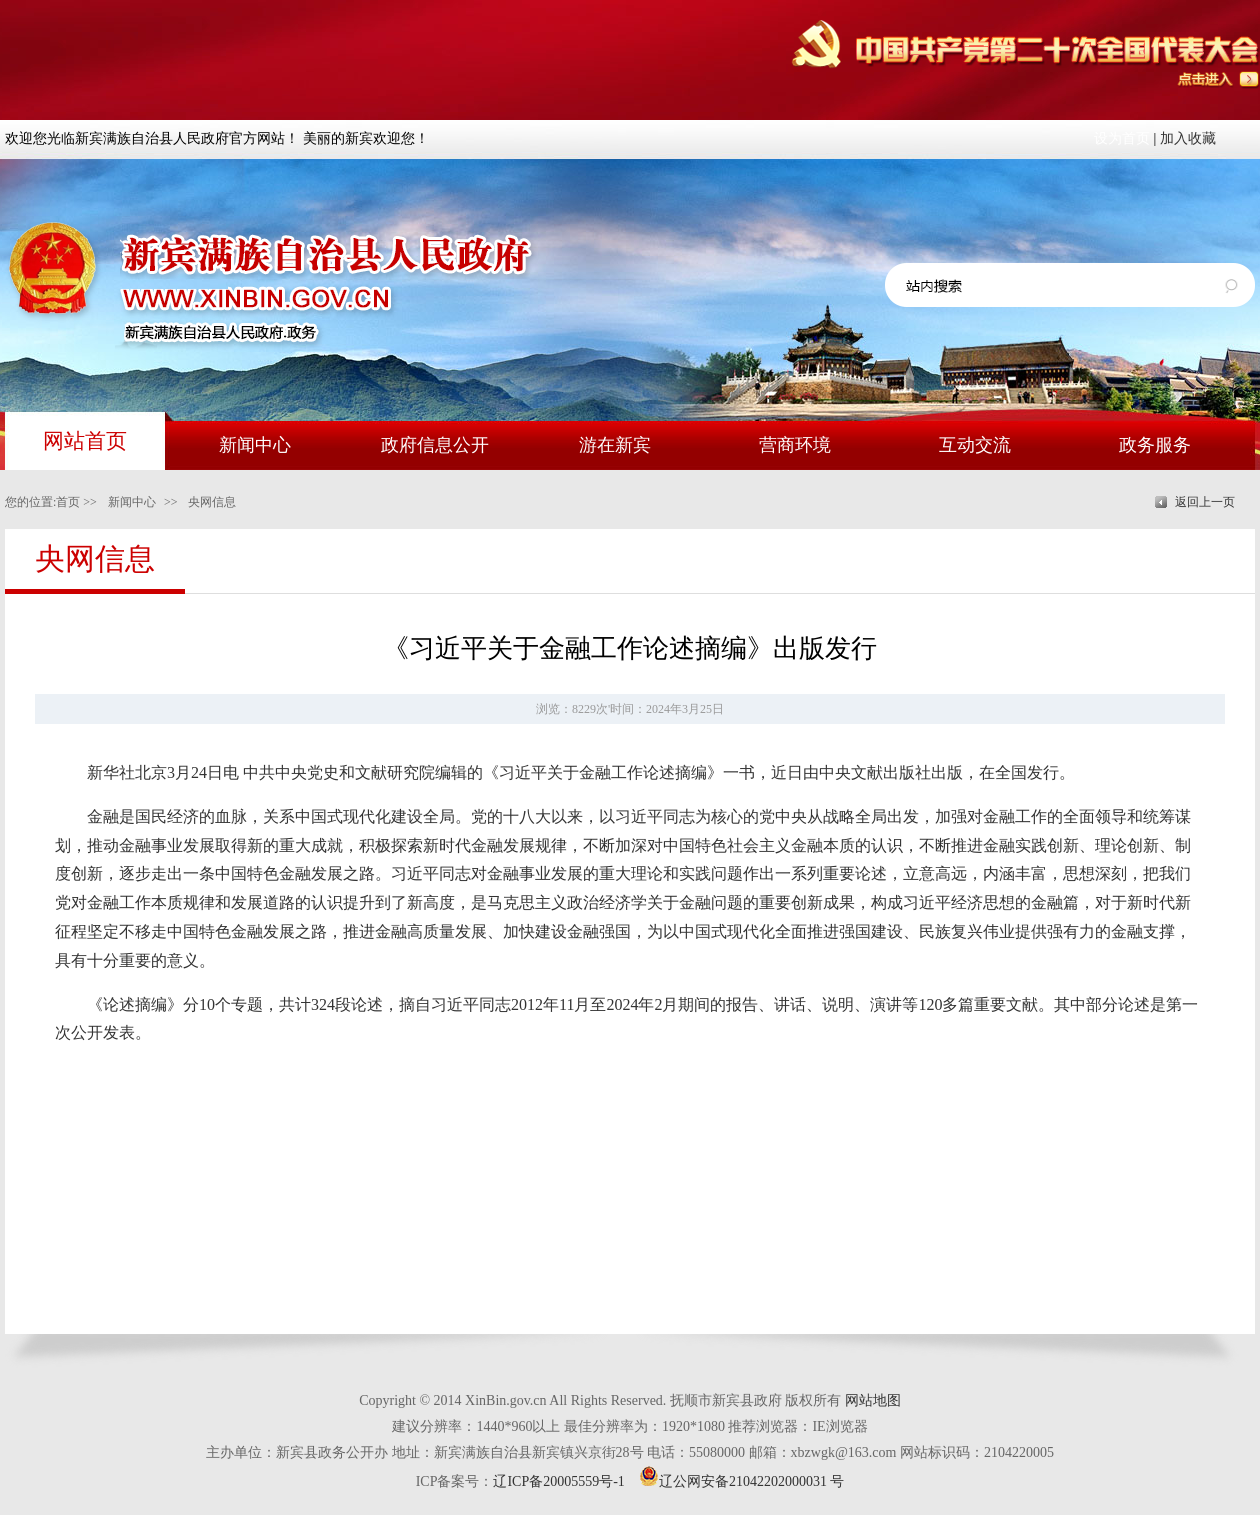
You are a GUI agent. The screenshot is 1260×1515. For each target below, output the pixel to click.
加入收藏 (1188, 138)
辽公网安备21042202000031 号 (742, 1481)
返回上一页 (1205, 502)
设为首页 (1122, 138)
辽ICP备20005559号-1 (558, 1481)
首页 (68, 502)
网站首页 (85, 441)
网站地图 (873, 1400)
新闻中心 (132, 502)
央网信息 (212, 502)
